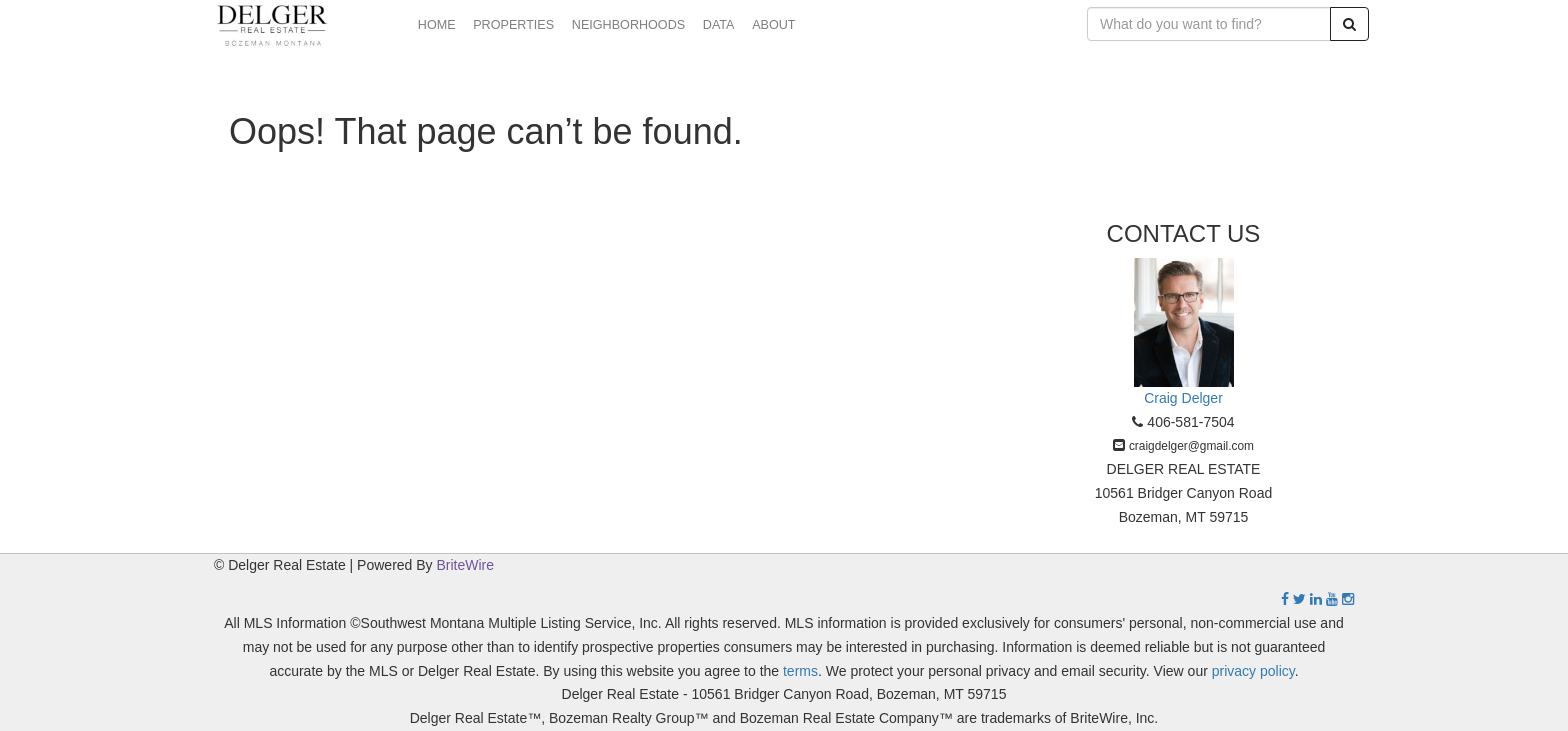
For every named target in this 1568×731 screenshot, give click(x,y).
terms (800, 671)
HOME (437, 25)
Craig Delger (1183, 398)
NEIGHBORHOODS (628, 25)
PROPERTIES (513, 25)
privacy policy (1253, 671)
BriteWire (466, 565)
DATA (719, 25)
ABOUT (773, 25)
